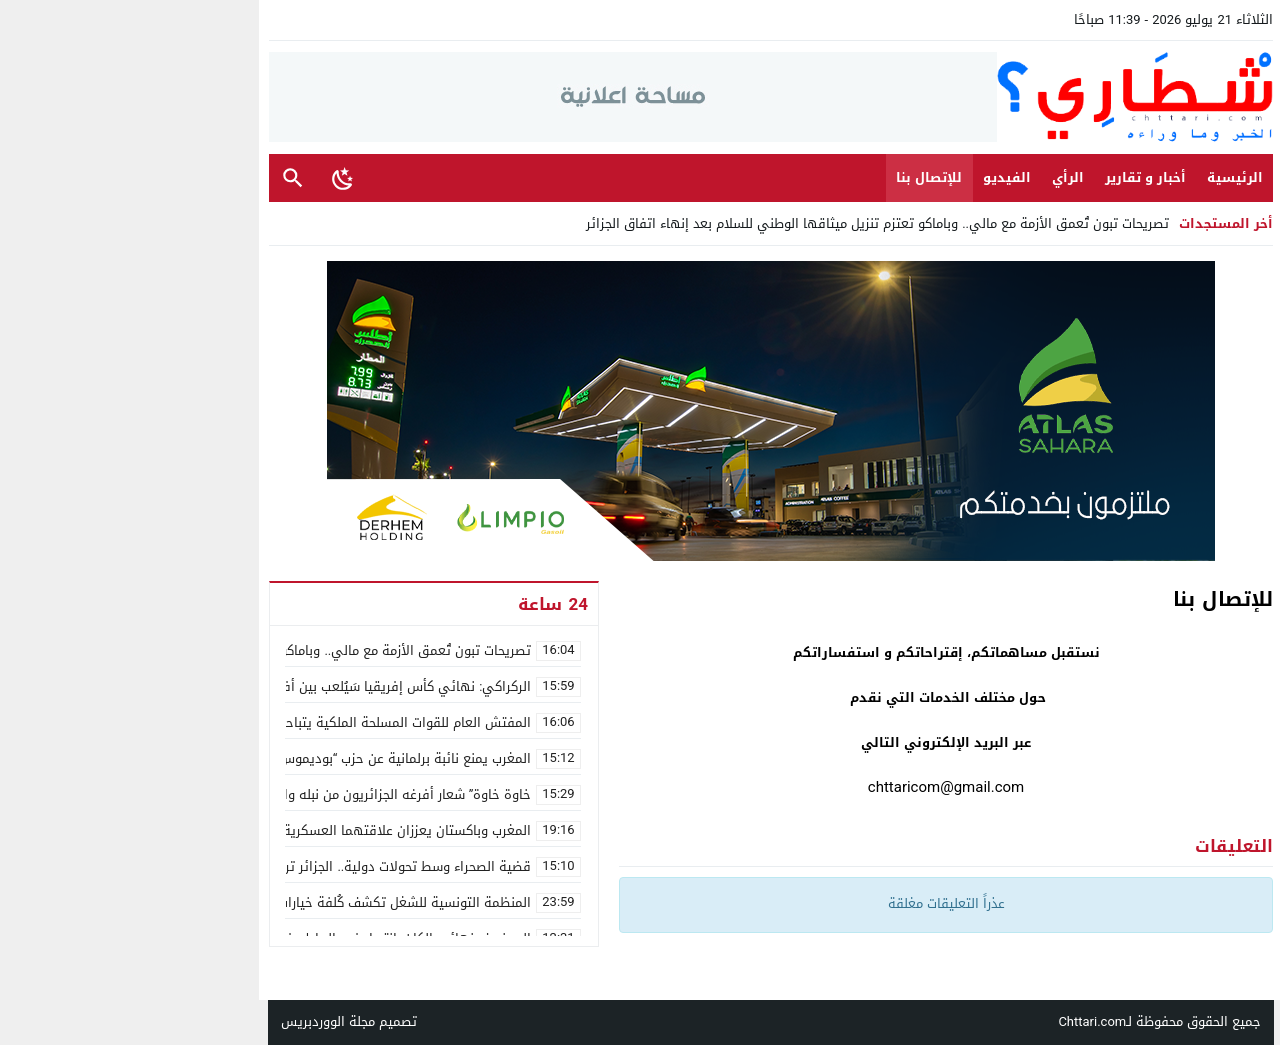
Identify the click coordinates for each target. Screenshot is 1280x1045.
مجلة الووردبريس (197, 1021)
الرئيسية (1104, 177)
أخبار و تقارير (1014, 177)
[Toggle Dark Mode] (212, 178)
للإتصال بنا (798, 177)
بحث (162, 178)
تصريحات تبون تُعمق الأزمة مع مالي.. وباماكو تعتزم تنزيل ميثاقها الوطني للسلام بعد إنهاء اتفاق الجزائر (746, 223)
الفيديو (876, 177)
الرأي (937, 177)
